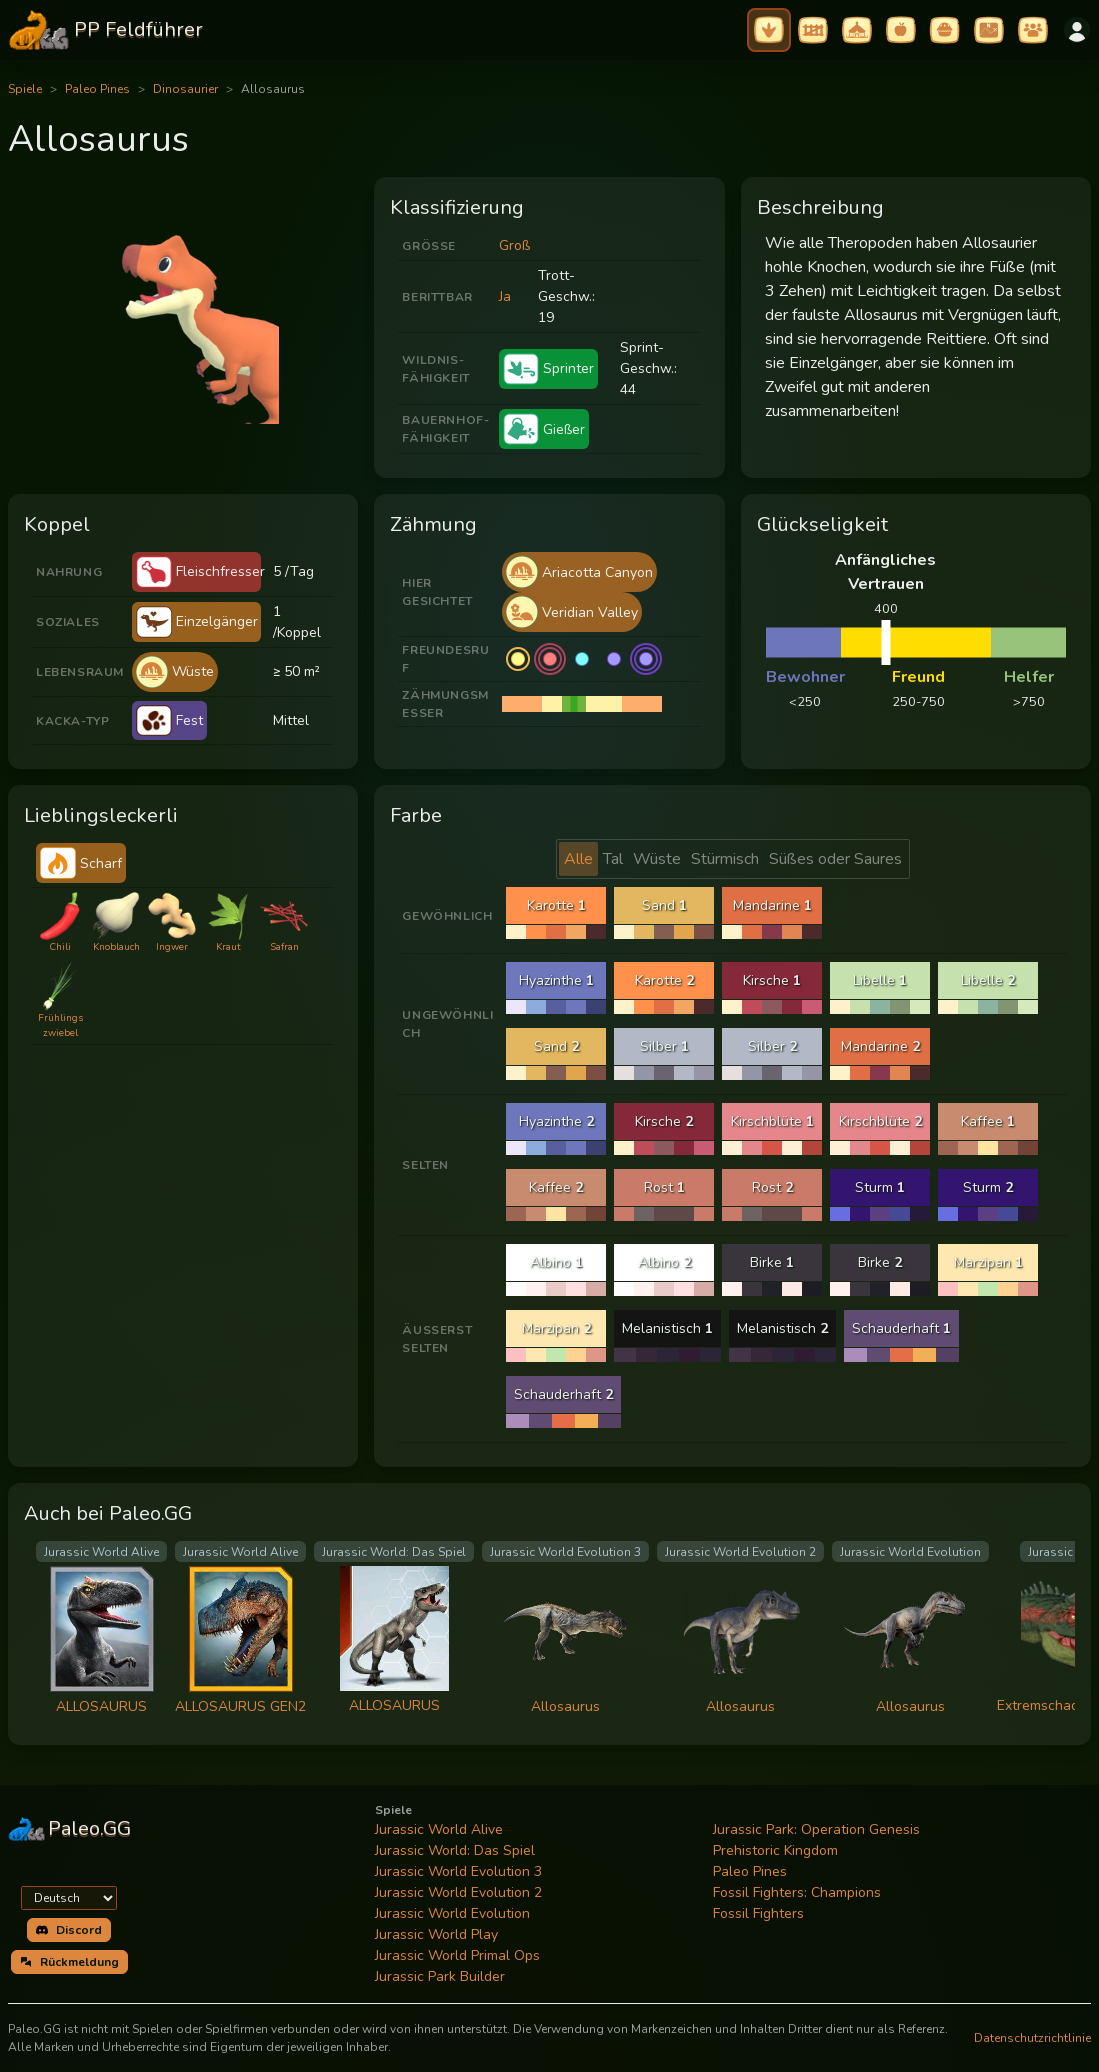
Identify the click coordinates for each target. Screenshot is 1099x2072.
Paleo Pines (97, 89)
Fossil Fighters (758, 1913)
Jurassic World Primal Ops (457, 1955)
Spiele (25, 89)
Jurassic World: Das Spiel (455, 1850)
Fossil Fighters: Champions (797, 1892)
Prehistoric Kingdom (775, 1850)
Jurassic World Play (436, 1934)
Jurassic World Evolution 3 (458, 1871)
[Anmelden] (1077, 30)
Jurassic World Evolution (452, 1913)
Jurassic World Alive (439, 1829)
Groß (514, 245)
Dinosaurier (185, 89)
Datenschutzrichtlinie (1032, 2038)
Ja (505, 296)
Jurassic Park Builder (440, 1976)
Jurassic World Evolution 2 (458, 1892)
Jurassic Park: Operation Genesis (816, 1829)
